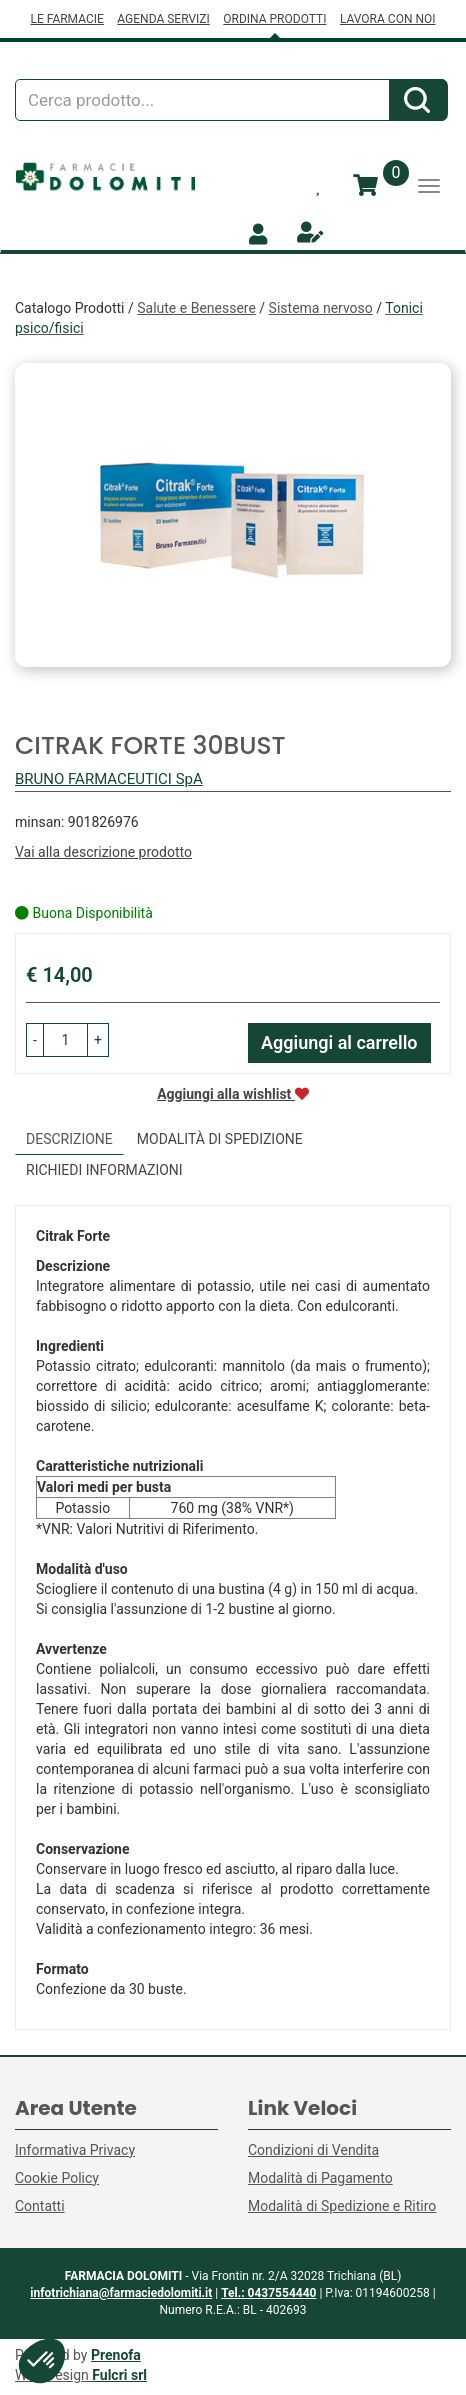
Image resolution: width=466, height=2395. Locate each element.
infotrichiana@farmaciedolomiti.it (121, 2293)
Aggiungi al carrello (339, 1042)
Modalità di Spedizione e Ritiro (342, 2206)
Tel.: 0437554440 (268, 2293)
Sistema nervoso (321, 308)
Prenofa (116, 2355)
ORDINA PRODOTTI (274, 19)
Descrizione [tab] (69, 1139)
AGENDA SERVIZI (163, 19)
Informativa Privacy (75, 2150)
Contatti (40, 2206)
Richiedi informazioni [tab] (104, 1170)
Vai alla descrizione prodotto (103, 852)
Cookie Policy (57, 2178)
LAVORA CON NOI (388, 19)
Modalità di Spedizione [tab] (220, 1139)
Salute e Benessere (196, 308)
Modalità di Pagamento (320, 2178)
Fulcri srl (119, 2375)
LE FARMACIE (66, 19)
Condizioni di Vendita (313, 2150)
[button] (35, 1040)
